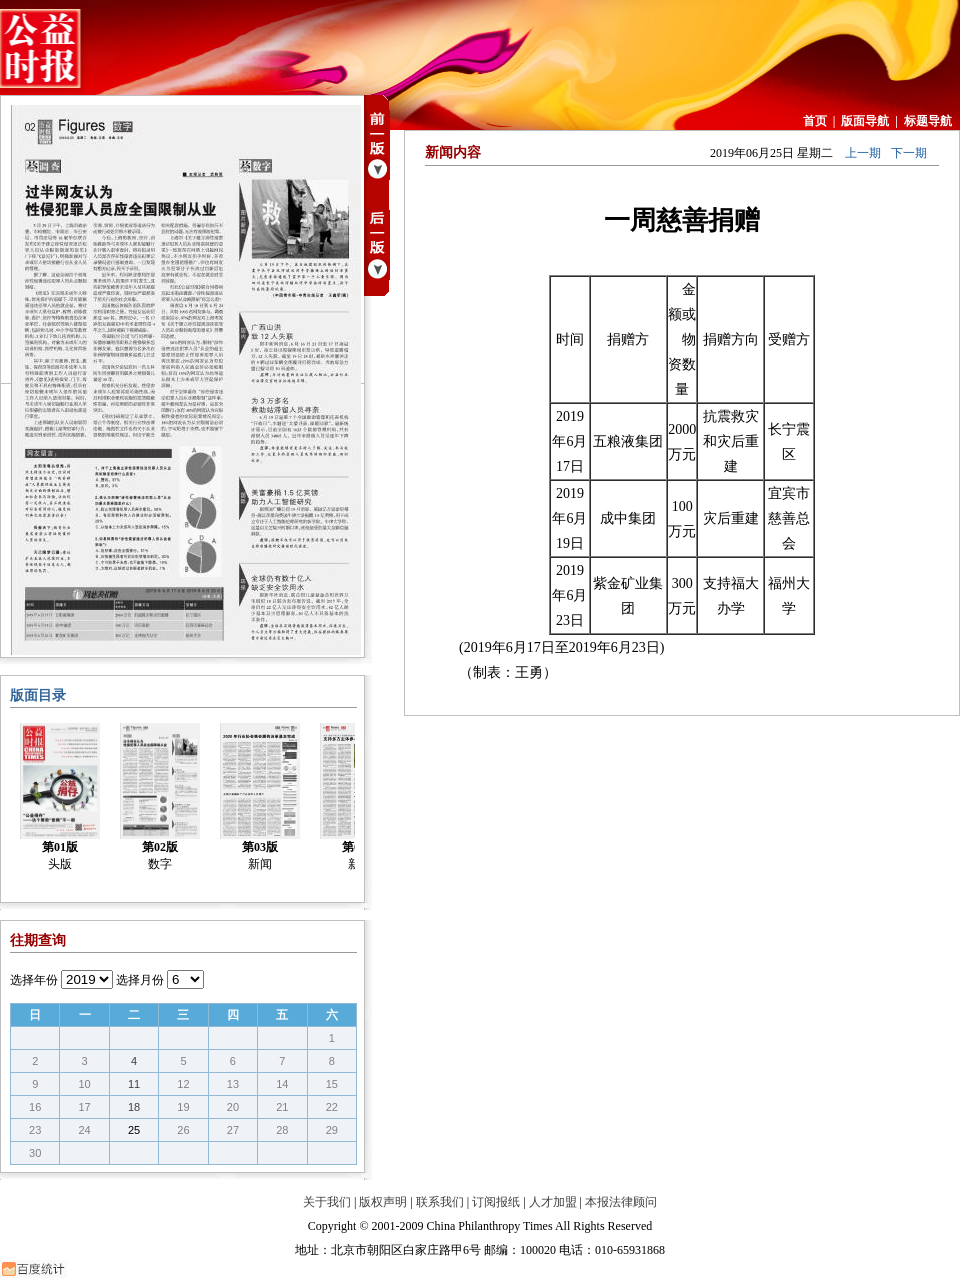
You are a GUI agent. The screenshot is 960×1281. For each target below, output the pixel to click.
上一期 (863, 153)
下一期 (909, 153)
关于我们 (327, 1202)
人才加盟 (553, 1202)
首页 (815, 121)
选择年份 (34, 980)
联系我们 (440, 1202)
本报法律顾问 (621, 1202)
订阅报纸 (496, 1202)
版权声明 (383, 1202)
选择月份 (140, 980)
